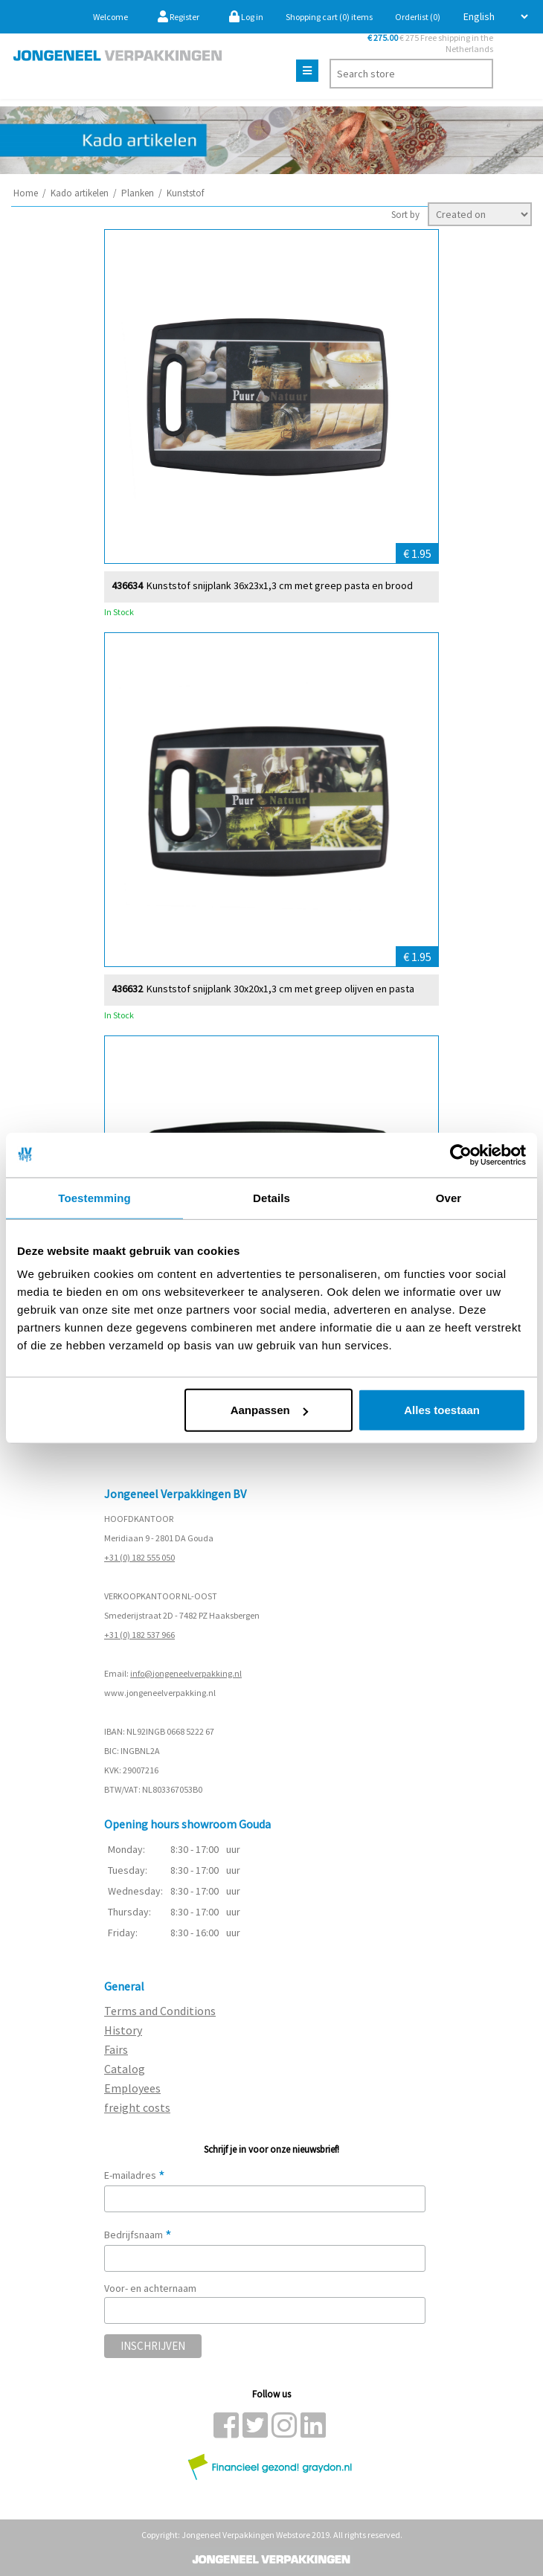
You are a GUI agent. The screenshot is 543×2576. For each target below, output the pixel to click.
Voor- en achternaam (150, 2288)
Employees (132, 2088)
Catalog (124, 2068)
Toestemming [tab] (94, 1197)
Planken (137, 193)
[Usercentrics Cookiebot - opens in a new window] (461, 1154)
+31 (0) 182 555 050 (139, 1557)
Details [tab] (271, 1197)
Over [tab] (449, 1197)
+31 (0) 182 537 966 (139, 1634)
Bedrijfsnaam (138, 2234)
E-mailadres (134, 2175)
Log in (246, 16)
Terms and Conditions (160, 2010)
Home (25, 193)
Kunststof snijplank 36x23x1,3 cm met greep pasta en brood (280, 585)
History (123, 2030)
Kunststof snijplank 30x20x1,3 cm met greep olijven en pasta (280, 988)
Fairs (116, 2049)
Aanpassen (269, 1410)
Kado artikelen (80, 193)
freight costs (137, 2107)
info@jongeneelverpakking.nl (186, 1673)
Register (178, 16)
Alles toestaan (442, 1410)
